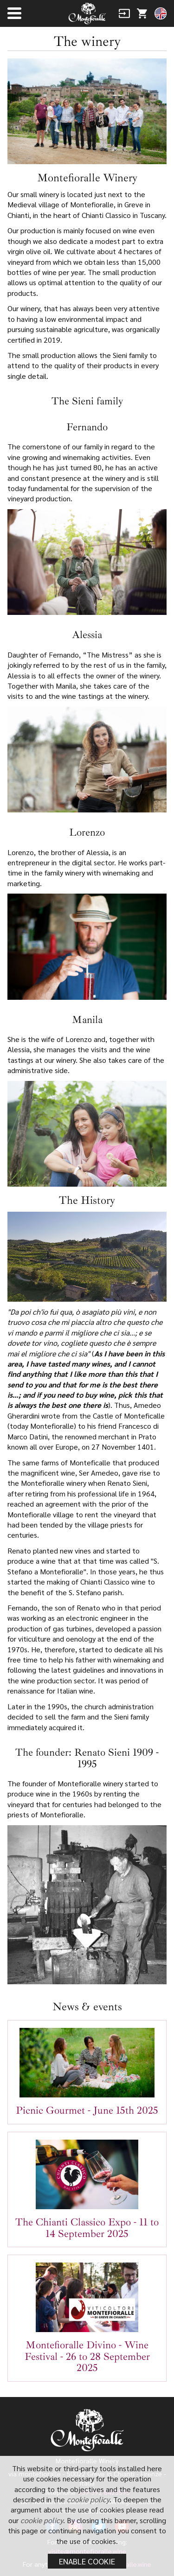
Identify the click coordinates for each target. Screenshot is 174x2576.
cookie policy (88, 2499)
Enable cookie (87, 2561)
